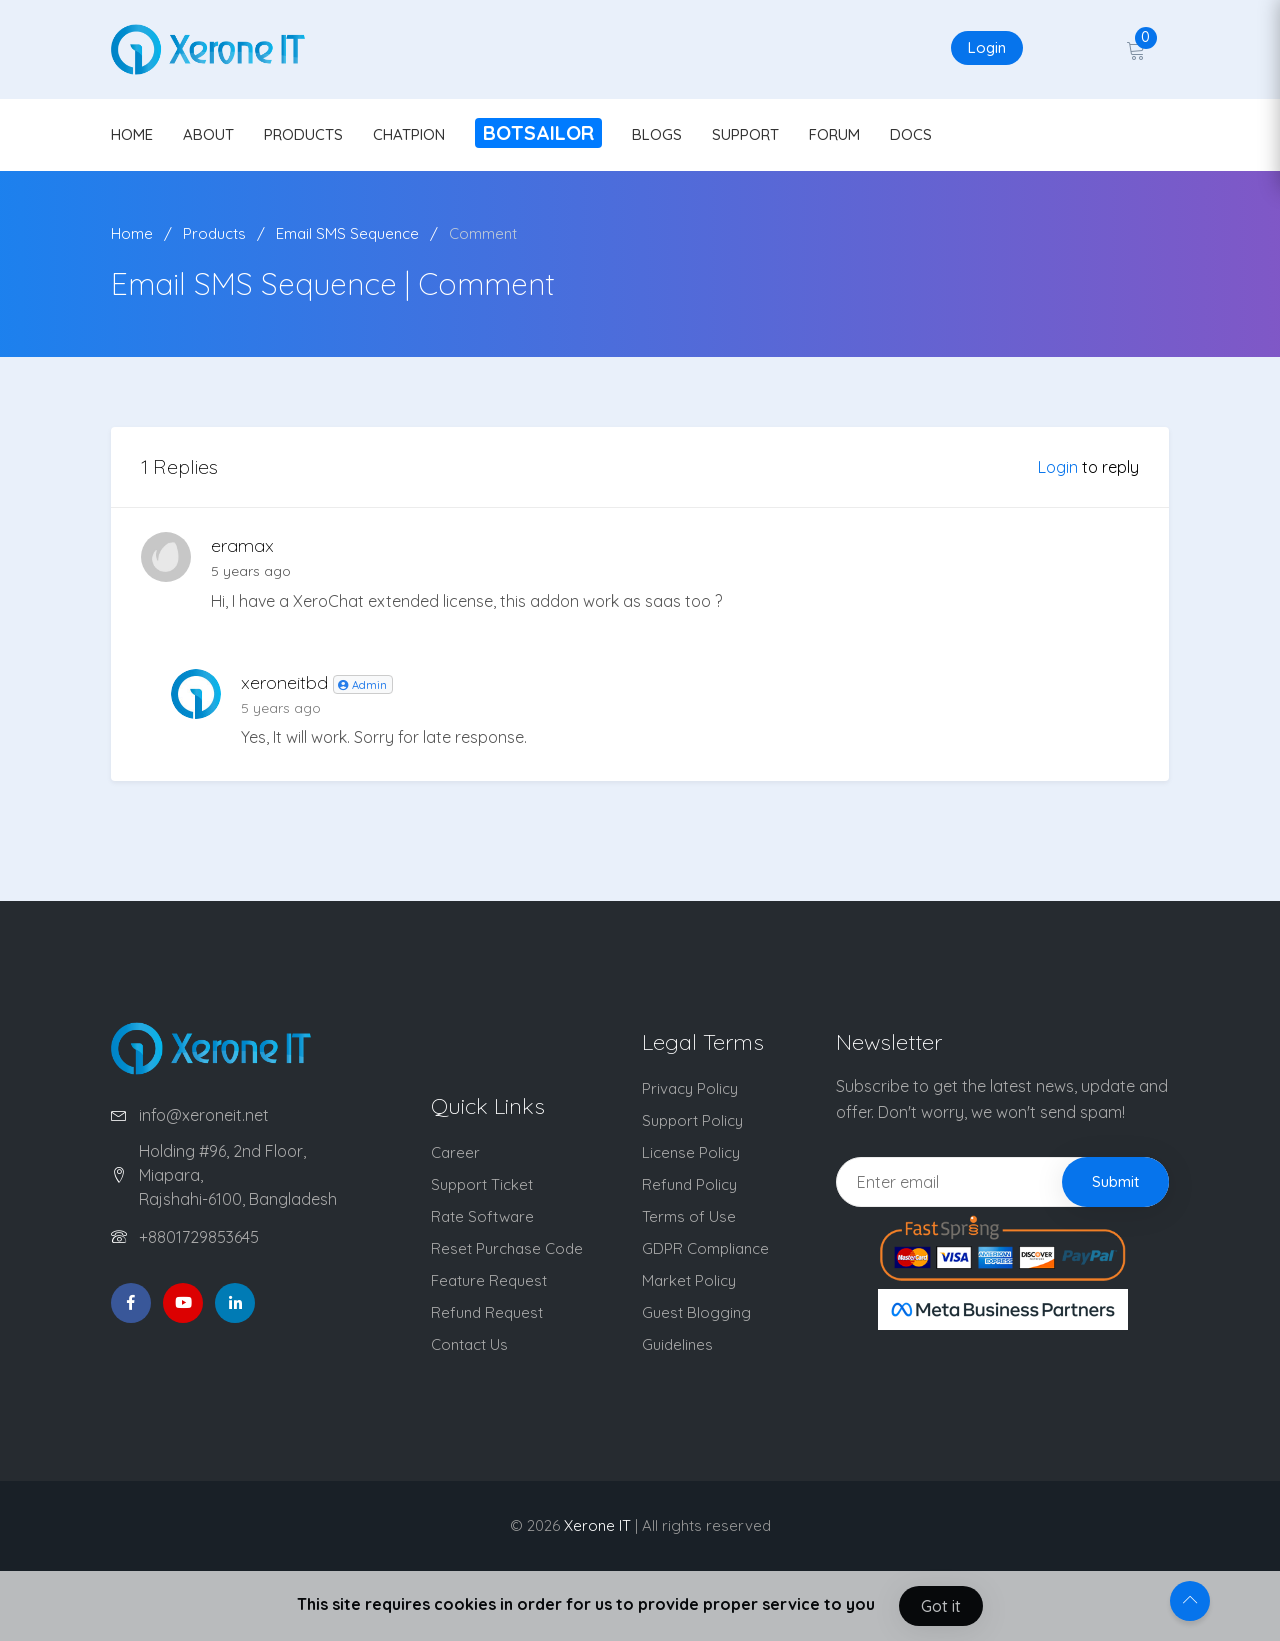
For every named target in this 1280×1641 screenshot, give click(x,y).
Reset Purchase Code (507, 1248)
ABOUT (208, 134)
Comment (483, 233)
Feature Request (489, 1280)
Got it (941, 1606)
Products (214, 233)
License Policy (691, 1152)
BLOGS (657, 134)
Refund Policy (689, 1184)
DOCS (911, 134)
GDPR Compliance (705, 1248)
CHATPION (409, 134)
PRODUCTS (303, 134)
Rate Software (482, 1216)
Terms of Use (689, 1216)
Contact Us (469, 1344)
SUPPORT (745, 134)
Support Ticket (482, 1184)
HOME (132, 134)
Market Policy (689, 1280)
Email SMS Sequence (347, 233)
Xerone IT (597, 1525)
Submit (1115, 1181)
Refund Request (487, 1312)
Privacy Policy (690, 1088)
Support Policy (692, 1120)
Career (455, 1152)
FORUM (834, 134)
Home (132, 233)
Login (987, 47)
